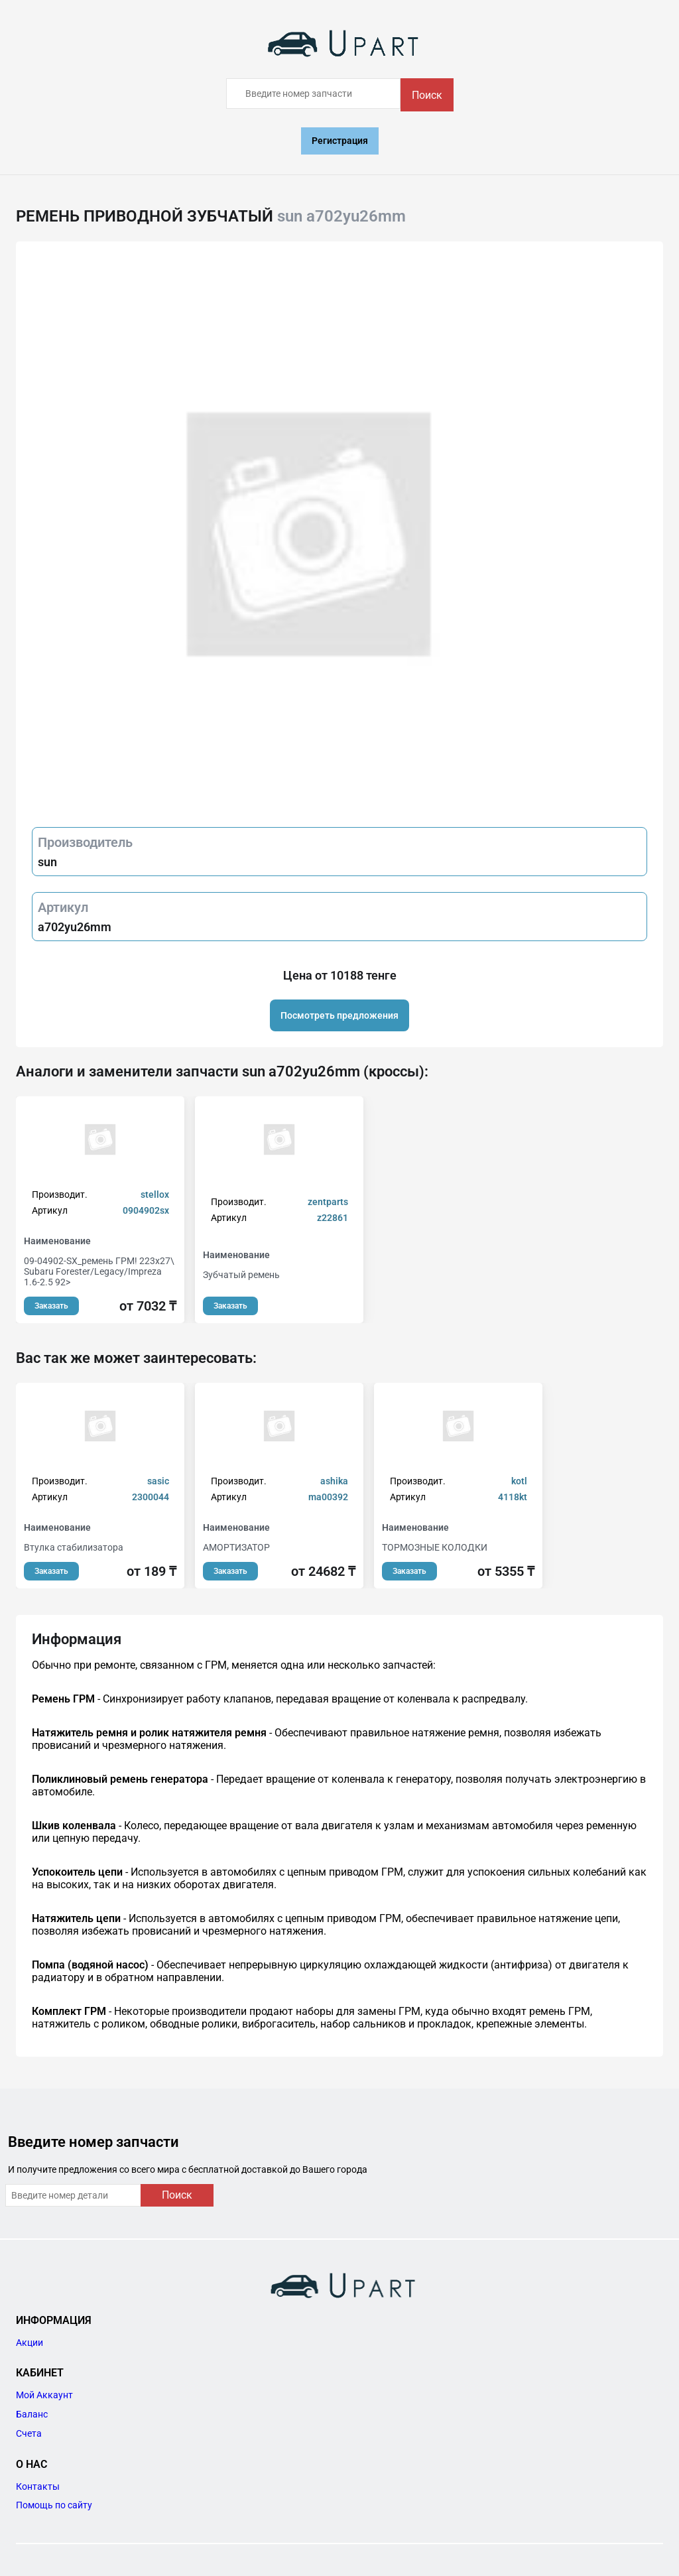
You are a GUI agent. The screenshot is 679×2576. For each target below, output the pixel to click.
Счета (29, 2433)
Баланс (32, 2414)
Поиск (427, 95)
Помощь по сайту (54, 2505)
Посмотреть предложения (339, 1015)
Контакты (38, 2486)
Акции (29, 2342)
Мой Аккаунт (44, 2395)
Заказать (51, 1306)
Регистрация (340, 140)
